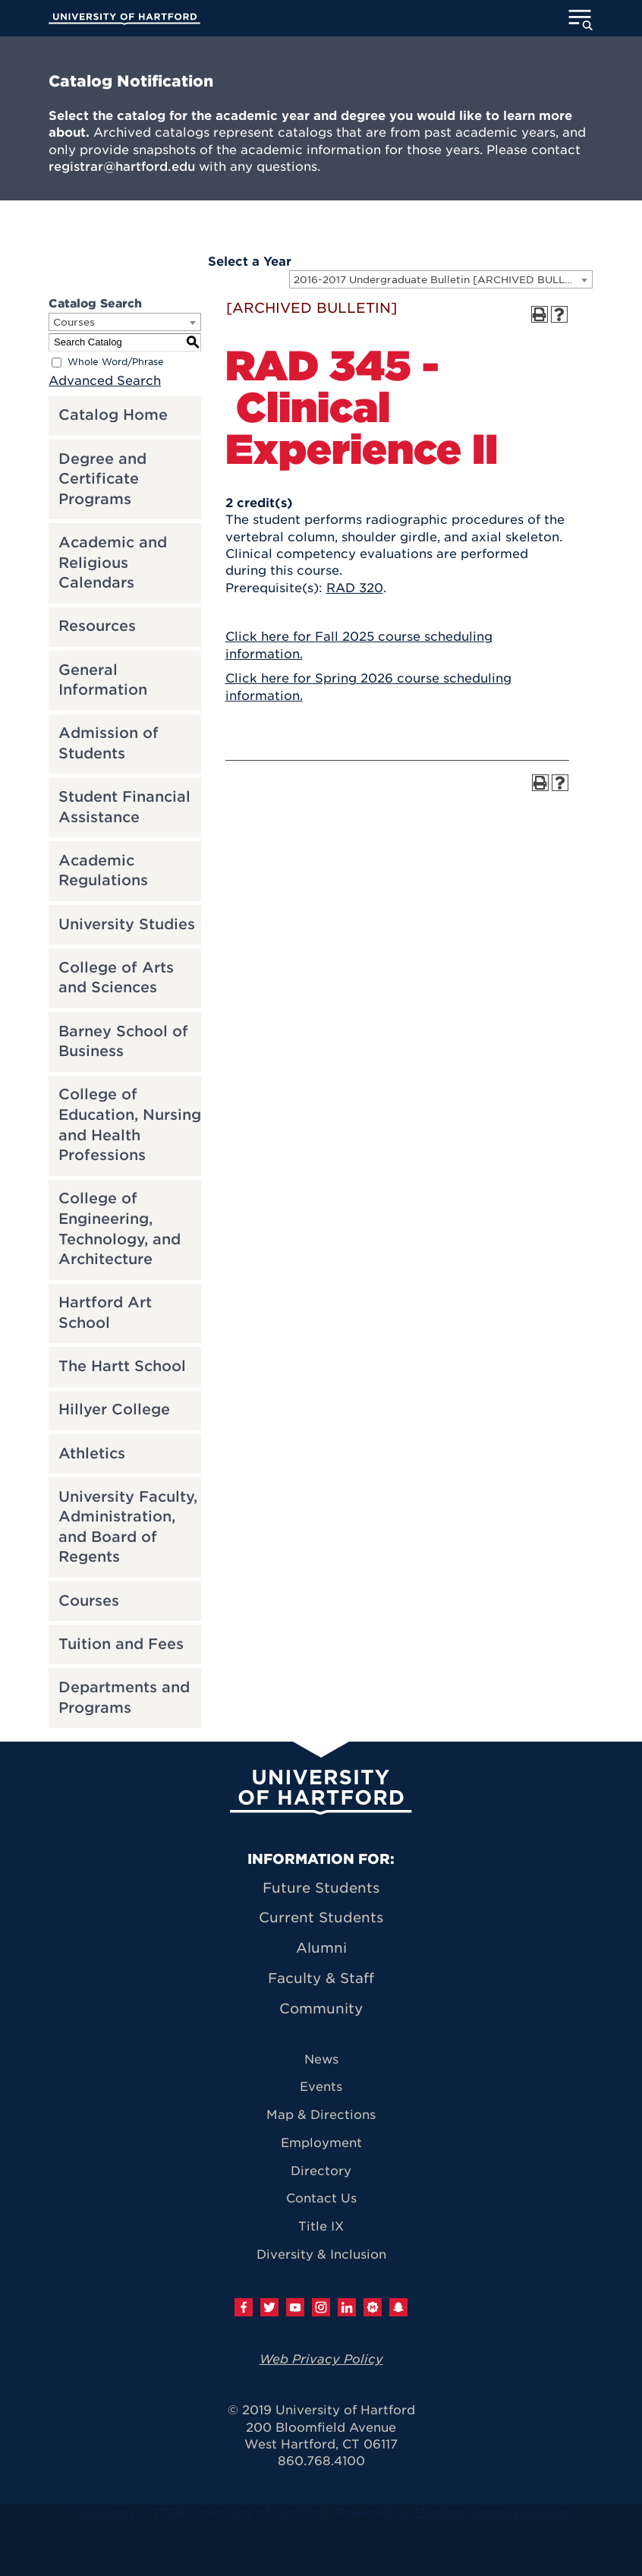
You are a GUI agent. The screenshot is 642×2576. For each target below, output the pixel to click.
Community (321, 2008)
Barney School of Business (123, 1042)
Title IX (321, 2226)
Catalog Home (113, 415)
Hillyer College (114, 1409)
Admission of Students (108, 743)
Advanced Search (105, 381)
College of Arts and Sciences (116, 978)
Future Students (321, 1888)
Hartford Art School (105, 1313)
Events (321, 2086)
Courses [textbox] (74, 322)
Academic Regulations (103, 871)
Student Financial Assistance (124, 807)
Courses (88, 1601)
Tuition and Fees (121, 1644)
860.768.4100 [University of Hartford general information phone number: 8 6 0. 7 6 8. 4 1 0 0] (321, 2461)
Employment (321, 2143)
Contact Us (321, 2198)
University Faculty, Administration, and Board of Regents (127, 1527)
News (321, 2059)
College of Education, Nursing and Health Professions (129, 1125)
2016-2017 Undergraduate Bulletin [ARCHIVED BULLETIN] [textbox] (443, 279)
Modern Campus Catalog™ (498, 2512)
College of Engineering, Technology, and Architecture (119, 1229)
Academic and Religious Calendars (112, 562)
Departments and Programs (124, 1698)
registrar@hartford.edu (122, 166)
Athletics (91, 1453)
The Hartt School (122, 1366)
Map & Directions (321, 2115)
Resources (97, 626)
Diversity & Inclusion (321, 2254)
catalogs (107, 2512)
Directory (321, 2171)
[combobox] (441, 279)
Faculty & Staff (321, 1978)
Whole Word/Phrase (116, 361)
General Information (102, 680)
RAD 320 (354, 588)
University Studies (126, 924)
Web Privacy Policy (321, 2359)
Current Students (321, 1917)
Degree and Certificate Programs (102, 479)
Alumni (321, 1948)
